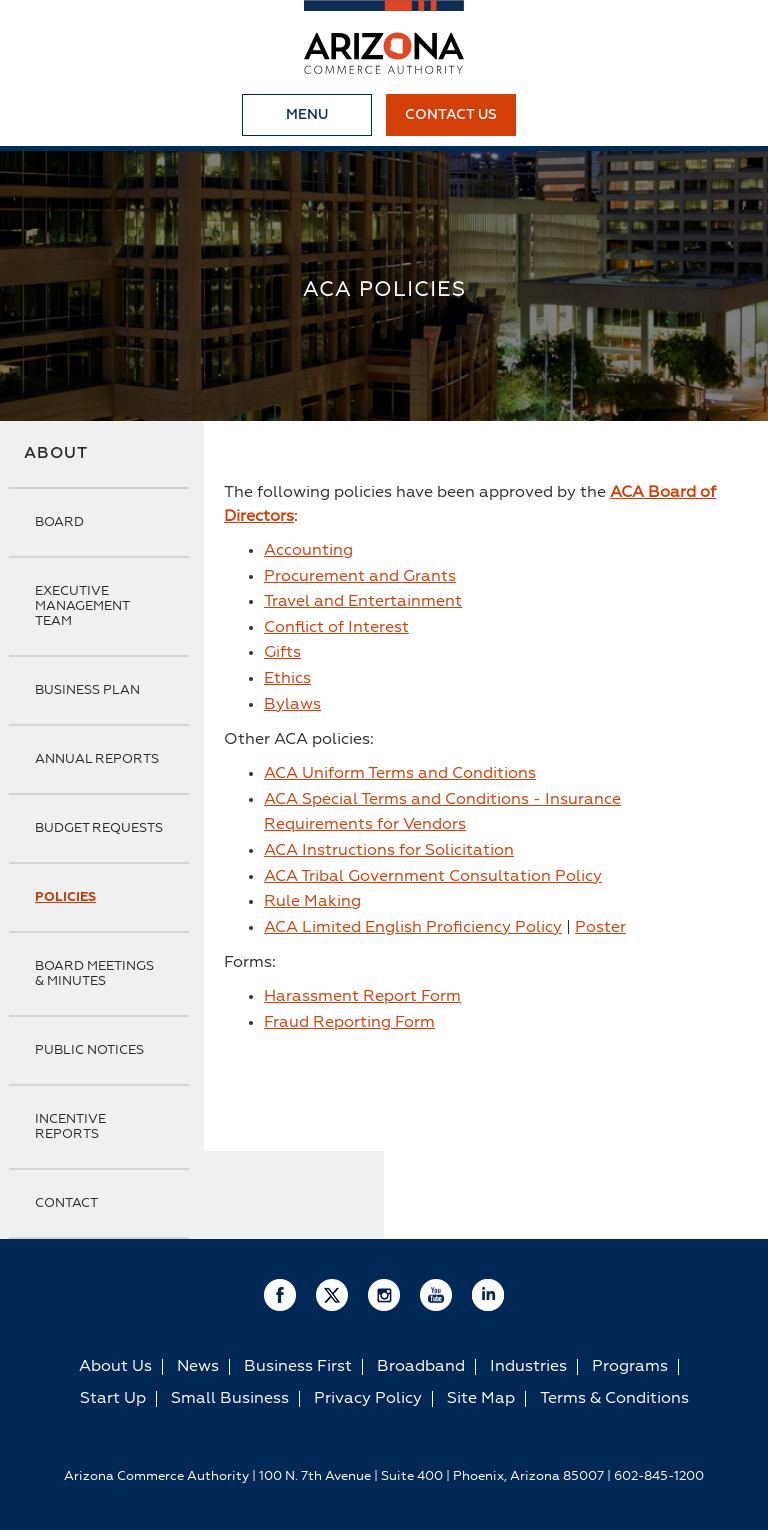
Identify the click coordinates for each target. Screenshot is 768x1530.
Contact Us (451, 115)
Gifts (282, 653)
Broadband (421, 1367)
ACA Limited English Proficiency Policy (413, 928)
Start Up (113, 1399)
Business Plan (87, 690)
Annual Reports (97, 759)
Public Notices (89, 1050)
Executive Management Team (82, 606)
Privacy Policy (368, 1399)
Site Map (481, 1399)
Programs (630, 1367)
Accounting (308, 551)
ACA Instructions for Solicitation (389, 851)
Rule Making (312, 902)
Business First (298, 1367)
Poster (600, 928)
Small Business (230, 1399)
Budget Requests (99, 828)
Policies (65, 897)
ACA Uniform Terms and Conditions (400, 774)
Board (59, 522)
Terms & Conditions (614, 1399)
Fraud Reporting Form (349, 1023)
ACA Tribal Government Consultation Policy (433, 877)
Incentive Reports (70, 1127)
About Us (115, 1367)
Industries (528, 1367)
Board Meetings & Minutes (94, 974)
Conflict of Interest (336, 628)
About (56, 454)
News (198, 1367)
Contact (66, 1203)
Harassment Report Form (362, 997)
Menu (307, 115)
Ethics (287, 679)
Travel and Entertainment (363, 602)
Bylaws (292, 705)
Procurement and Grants (360, 577)
